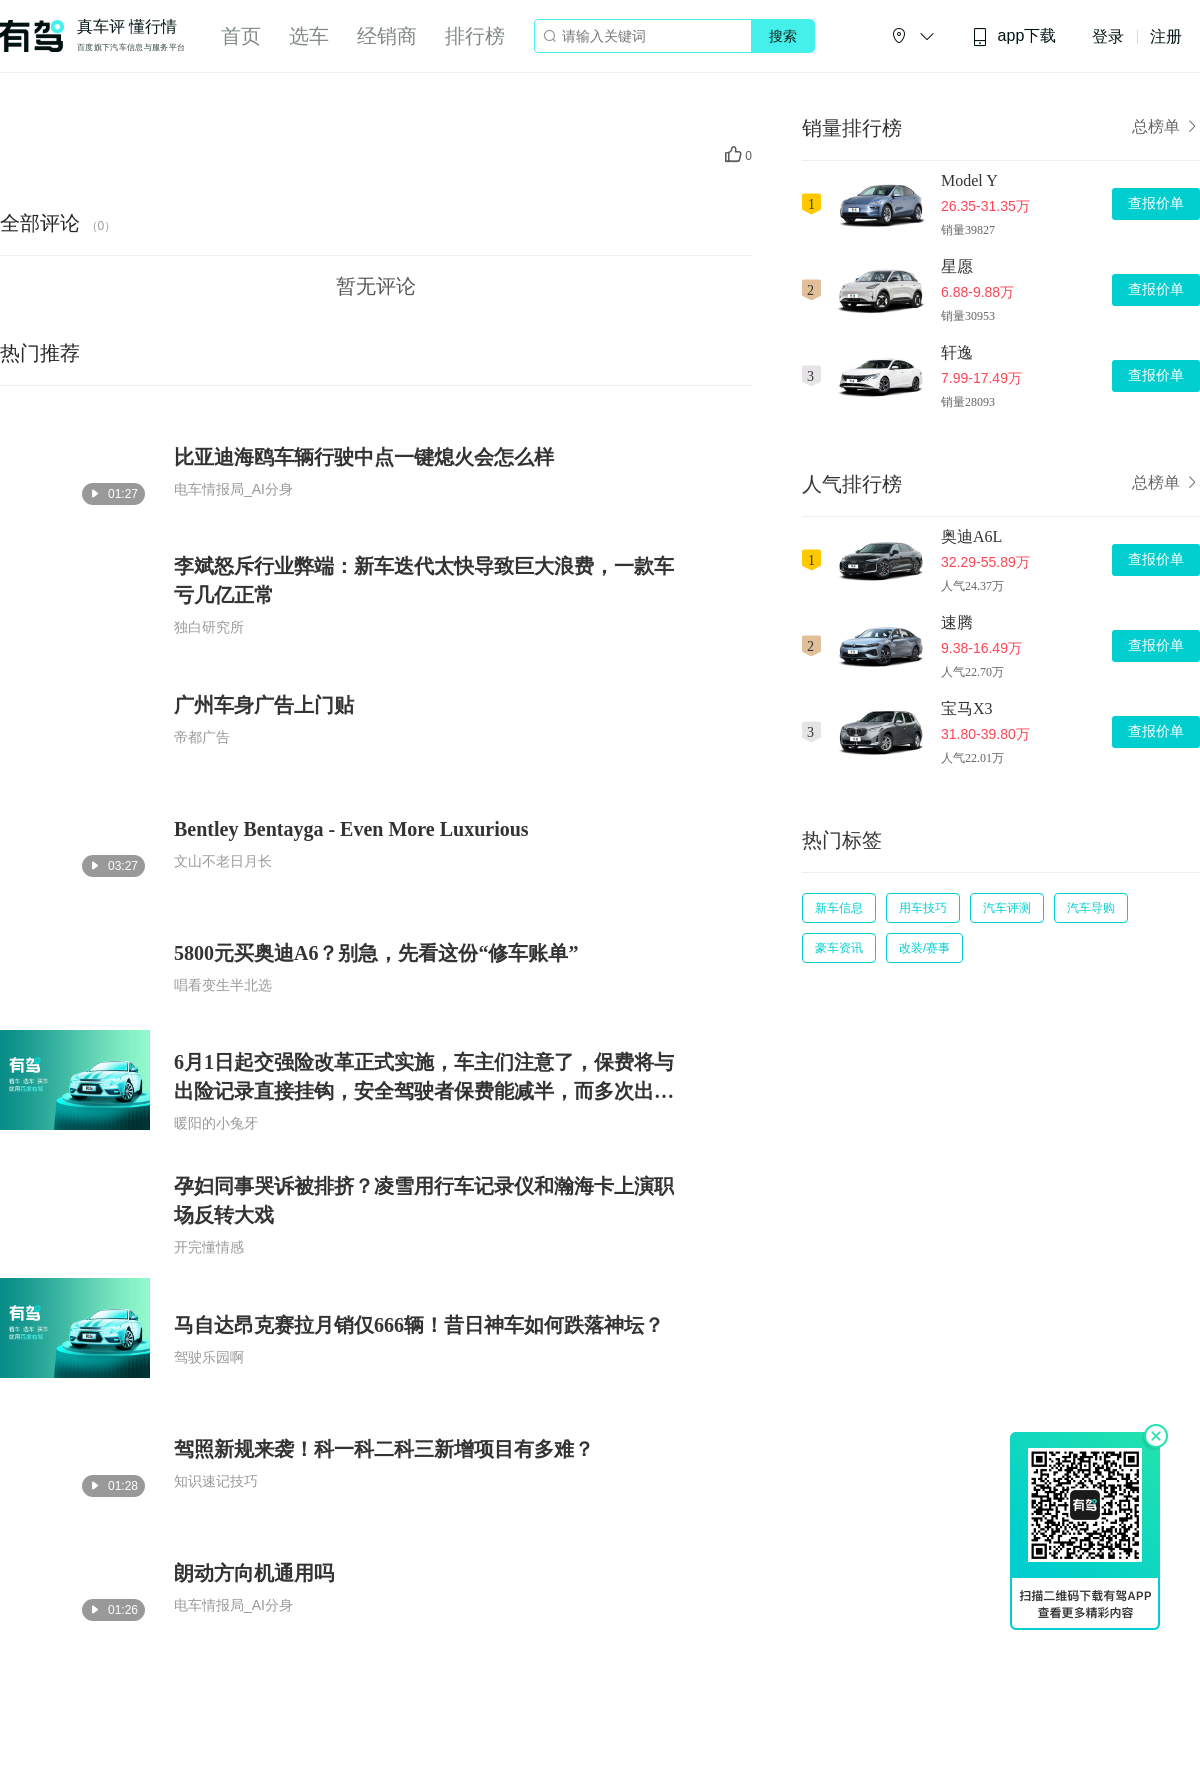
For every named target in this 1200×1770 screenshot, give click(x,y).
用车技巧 (923, 908)
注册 (1166, 36)
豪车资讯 (839, 948)
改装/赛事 (924, 948)
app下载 (1014, 36)
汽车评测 (1007, 908)
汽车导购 (1091, 908)
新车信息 (839, 908)
